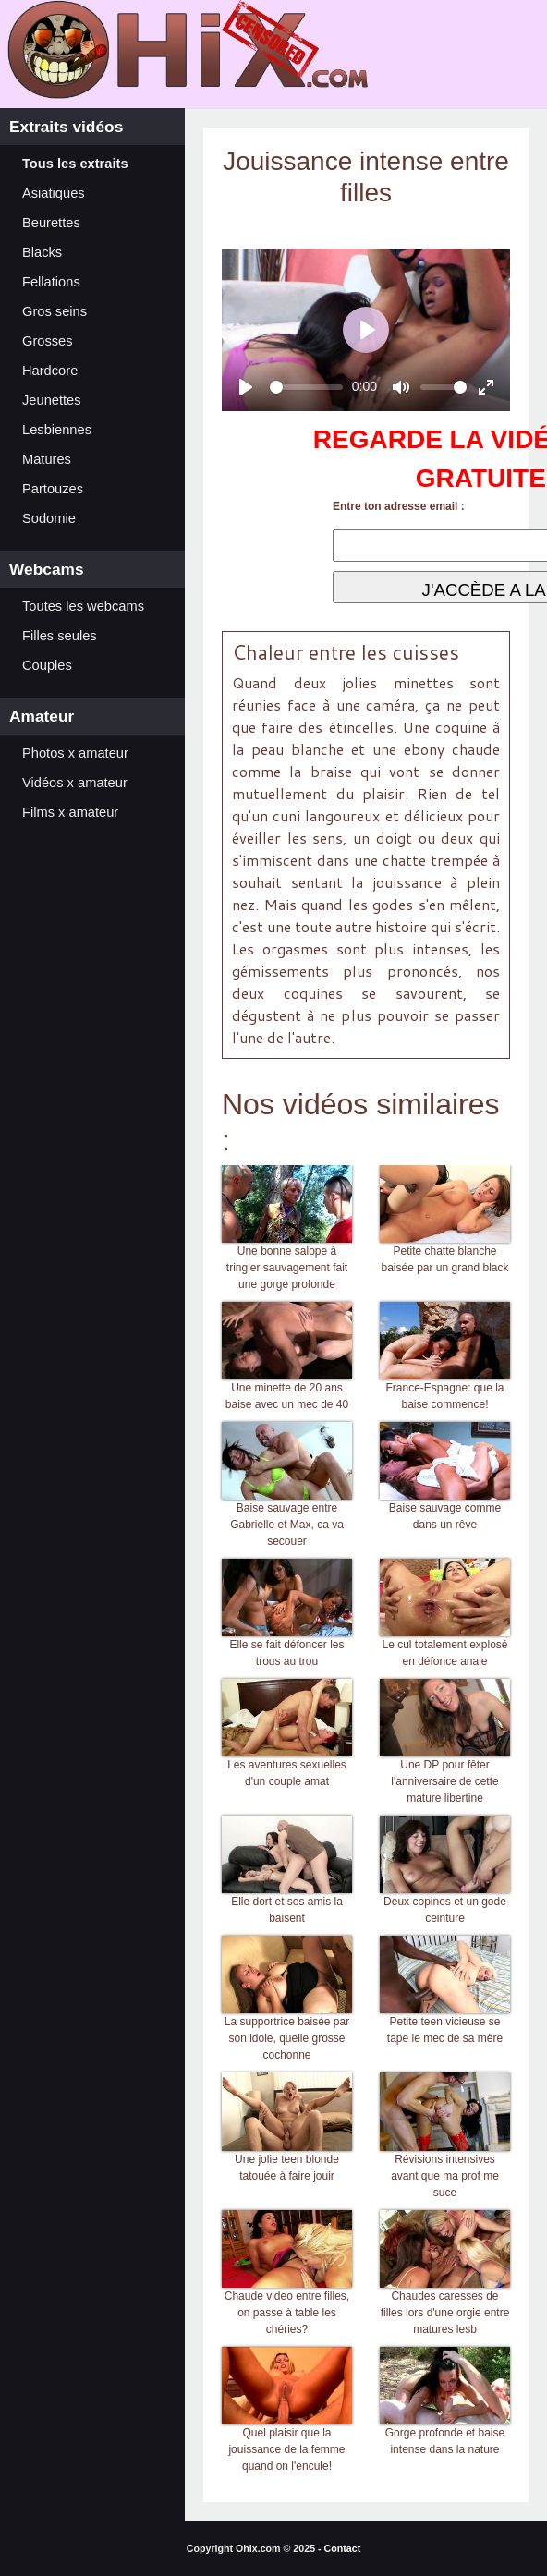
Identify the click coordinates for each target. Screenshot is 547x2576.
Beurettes (51, 222)
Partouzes (52, 488)
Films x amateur (70, 812)
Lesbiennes (56, 429)
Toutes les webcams (83, 606)
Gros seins (54, 311)
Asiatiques (53, 193)
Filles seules (59, 635)
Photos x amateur (75, 753)
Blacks (42, 252)
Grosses (47, 341)
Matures (46, 459)
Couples (47, 665)
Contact (342, 2548)
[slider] (306, 387)
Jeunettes (51, 400)
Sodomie (49, 518)
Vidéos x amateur (75, 782)
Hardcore (50, 370)
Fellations (51, 281)
